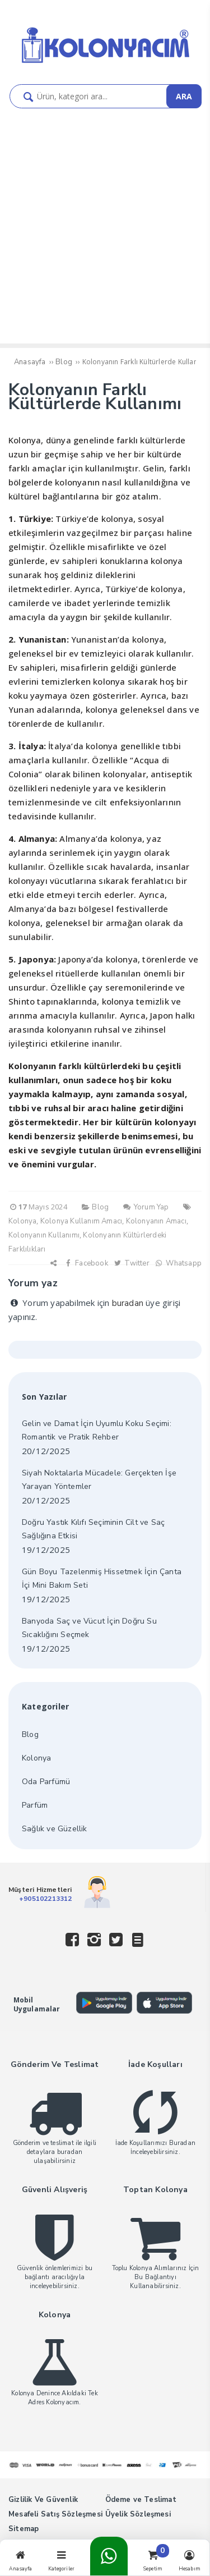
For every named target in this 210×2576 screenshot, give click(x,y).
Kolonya (22, 1221)
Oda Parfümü (46, 1781)
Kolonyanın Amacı (156, 1221)
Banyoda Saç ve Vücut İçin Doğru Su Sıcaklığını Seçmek (89, 1628)
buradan (127, 1303)
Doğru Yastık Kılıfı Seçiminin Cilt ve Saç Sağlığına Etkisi (93, 1529)
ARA (184, 96)
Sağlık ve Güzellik (54, 1828)
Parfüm (35, 1805)
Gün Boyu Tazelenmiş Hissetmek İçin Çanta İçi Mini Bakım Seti (101, 1578)
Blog (30, 1734)
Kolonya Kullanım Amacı (81, 1221)
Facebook (85, 1263)
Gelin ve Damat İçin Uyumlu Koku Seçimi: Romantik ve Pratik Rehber (96, 1430)
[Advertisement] (105, 219)
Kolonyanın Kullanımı (44, 1235)
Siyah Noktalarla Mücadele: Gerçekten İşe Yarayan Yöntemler (99, 1480)
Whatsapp (178, 1263)
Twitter (131, 1263)
